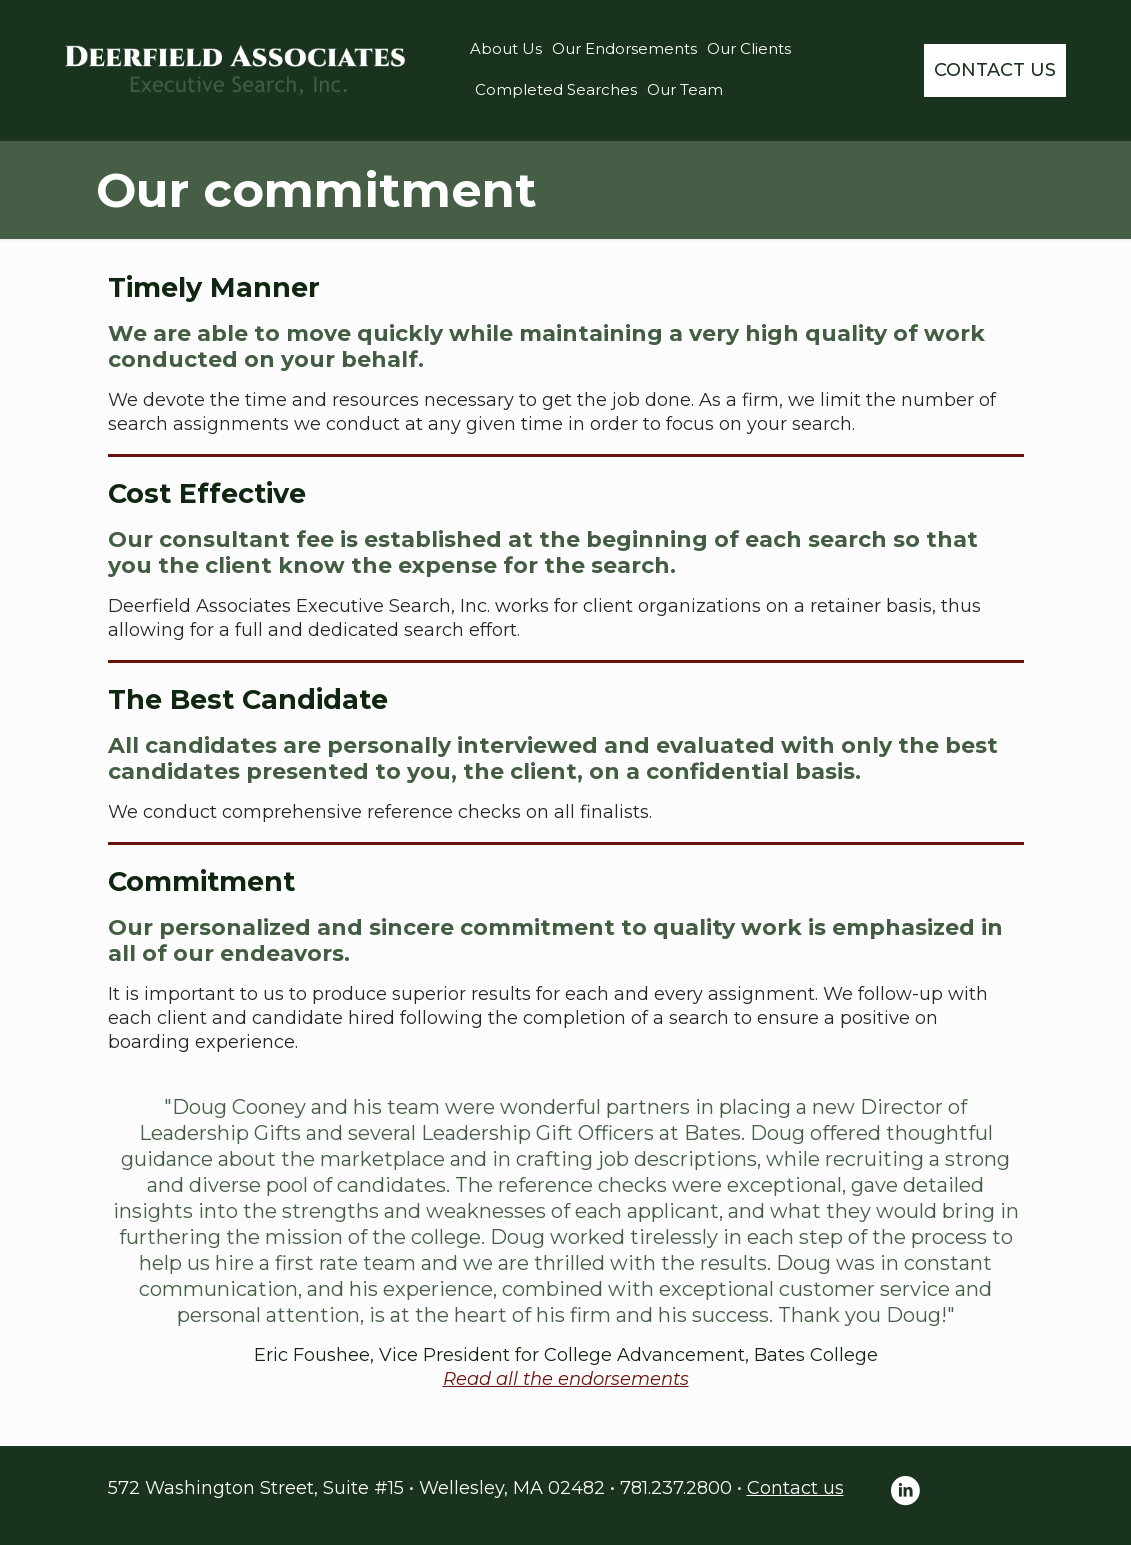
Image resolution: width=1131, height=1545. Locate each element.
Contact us (795, 1488)
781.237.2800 (676, 1488)
